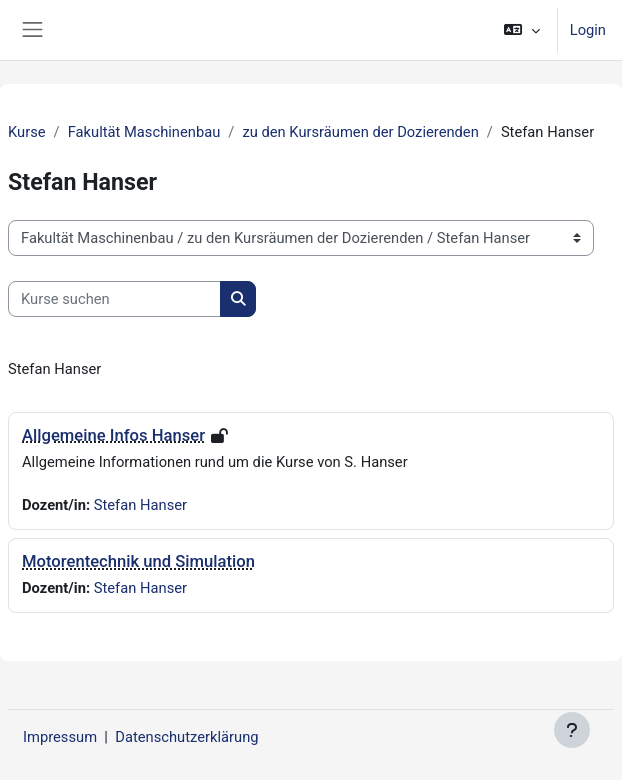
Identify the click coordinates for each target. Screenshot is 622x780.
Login (588, 30)
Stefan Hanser (140, 505)
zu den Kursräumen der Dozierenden (360, 132)
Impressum (60, 737)
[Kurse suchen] (114, 299)
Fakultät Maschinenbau (144, 132)
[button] (521, 30)
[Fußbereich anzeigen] (572, 730)
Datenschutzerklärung (186, 737)
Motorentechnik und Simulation (138, 561)
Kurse (27, 132)
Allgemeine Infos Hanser (113, 435)
